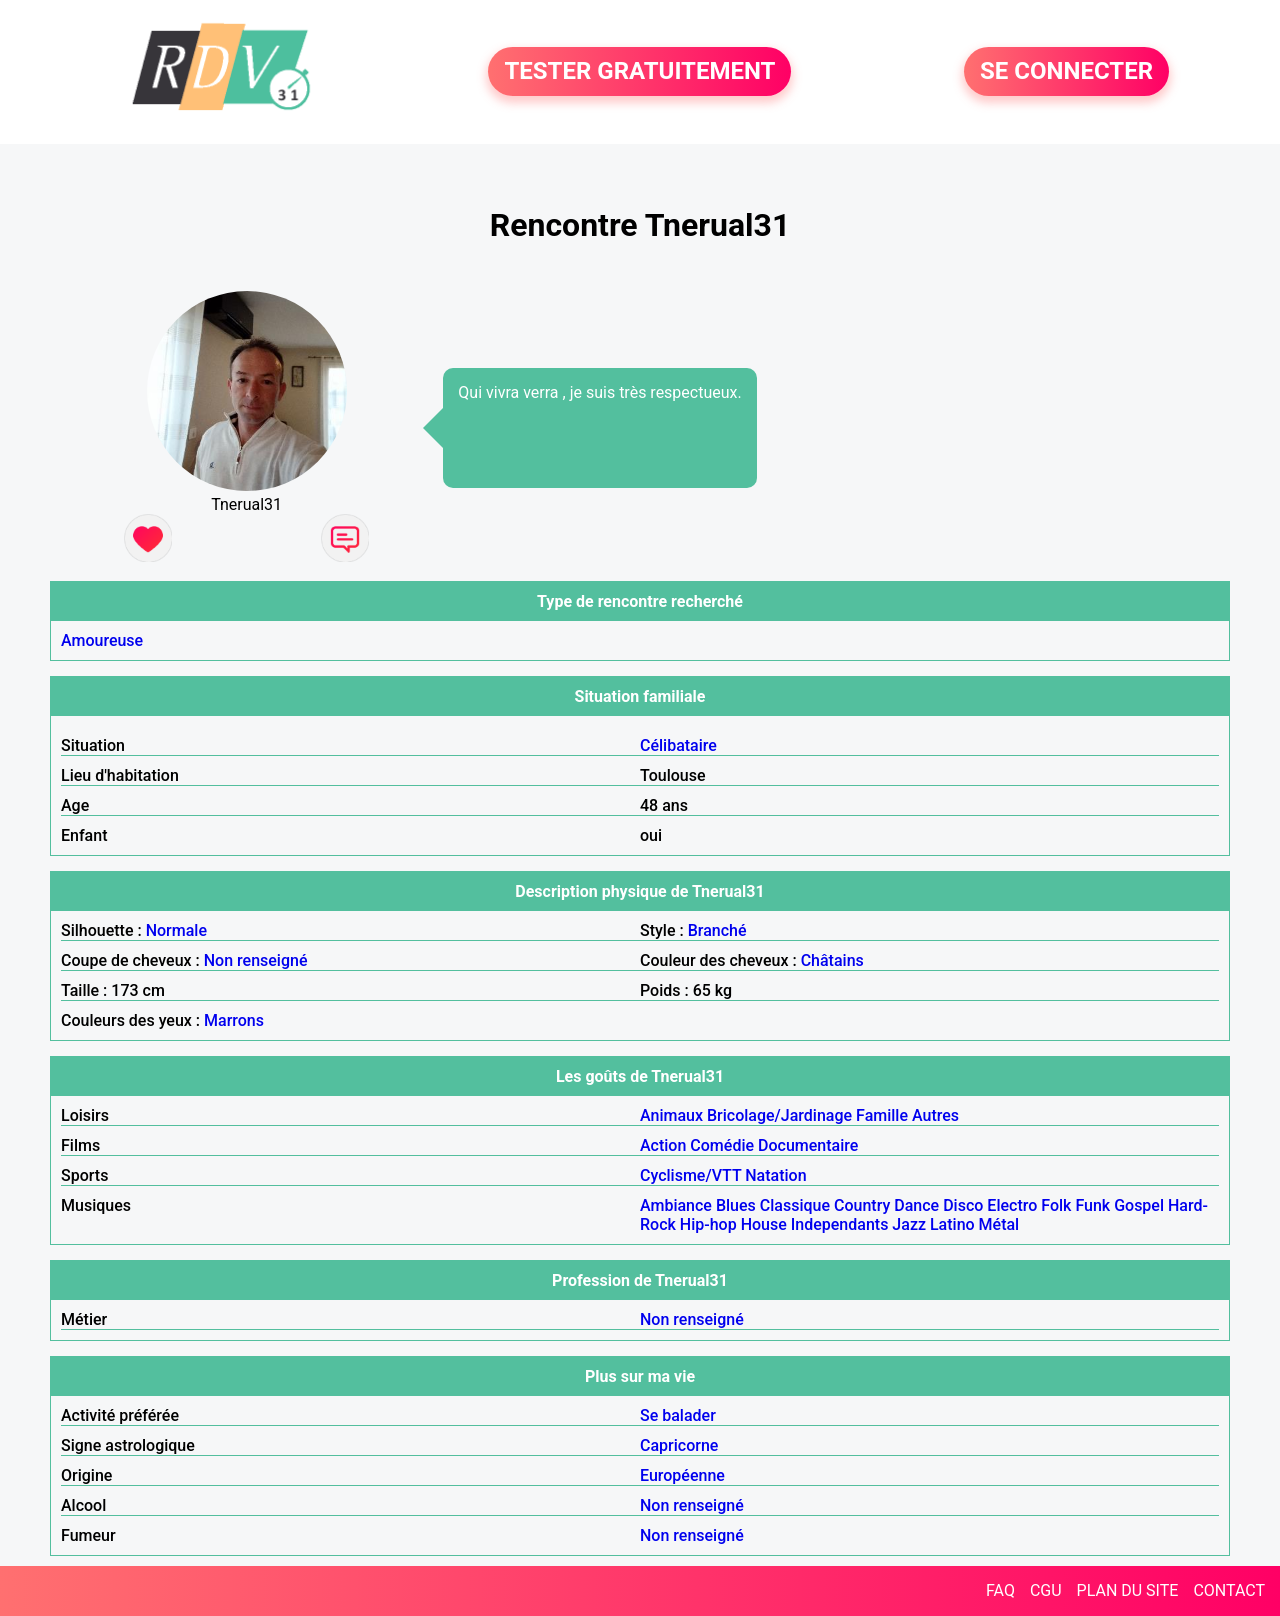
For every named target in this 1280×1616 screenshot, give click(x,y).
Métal (999, 1224)
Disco (963, 1205)
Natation (775, 1175)
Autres (935, 1115)
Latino (952, 1224)
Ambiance (676, 1205)
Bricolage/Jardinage (779, 1115)
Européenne (682, 1475)
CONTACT (1229, 1590)
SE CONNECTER (1066, 72)
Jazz (909, 1224)
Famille (882, 1115)
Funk (1092, 1205)
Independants (840, 1224)
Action (663, 1145)
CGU (1046, 1590)
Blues (736, 1205)
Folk (1056, 1205)
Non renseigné (256, 960)
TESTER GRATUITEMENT (639, 72)
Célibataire (678, 745)
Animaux (671, 1115)
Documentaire (808, 1145)
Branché (717, 930)
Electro (1012, 1205)
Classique (795, 1205)
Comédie (722, 1145)
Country (862, 1205)
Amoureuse (102, 640)
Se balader (678, 1415)
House (764, 1224)
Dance (916, 1205)
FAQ (1000, 1590)
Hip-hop (708, 1224)
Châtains (832, 960)
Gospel (1139, 1205)
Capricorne (679, 1445)
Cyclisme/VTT (690, 1175)
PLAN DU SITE (1128, 1590)
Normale (176, 930)
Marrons (234, 1020)
